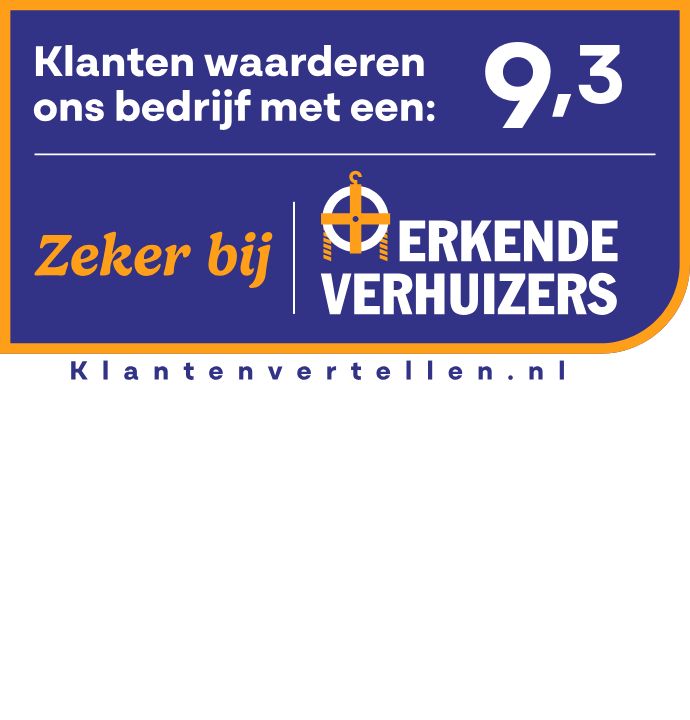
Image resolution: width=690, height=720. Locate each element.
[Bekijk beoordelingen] (345, 191)
